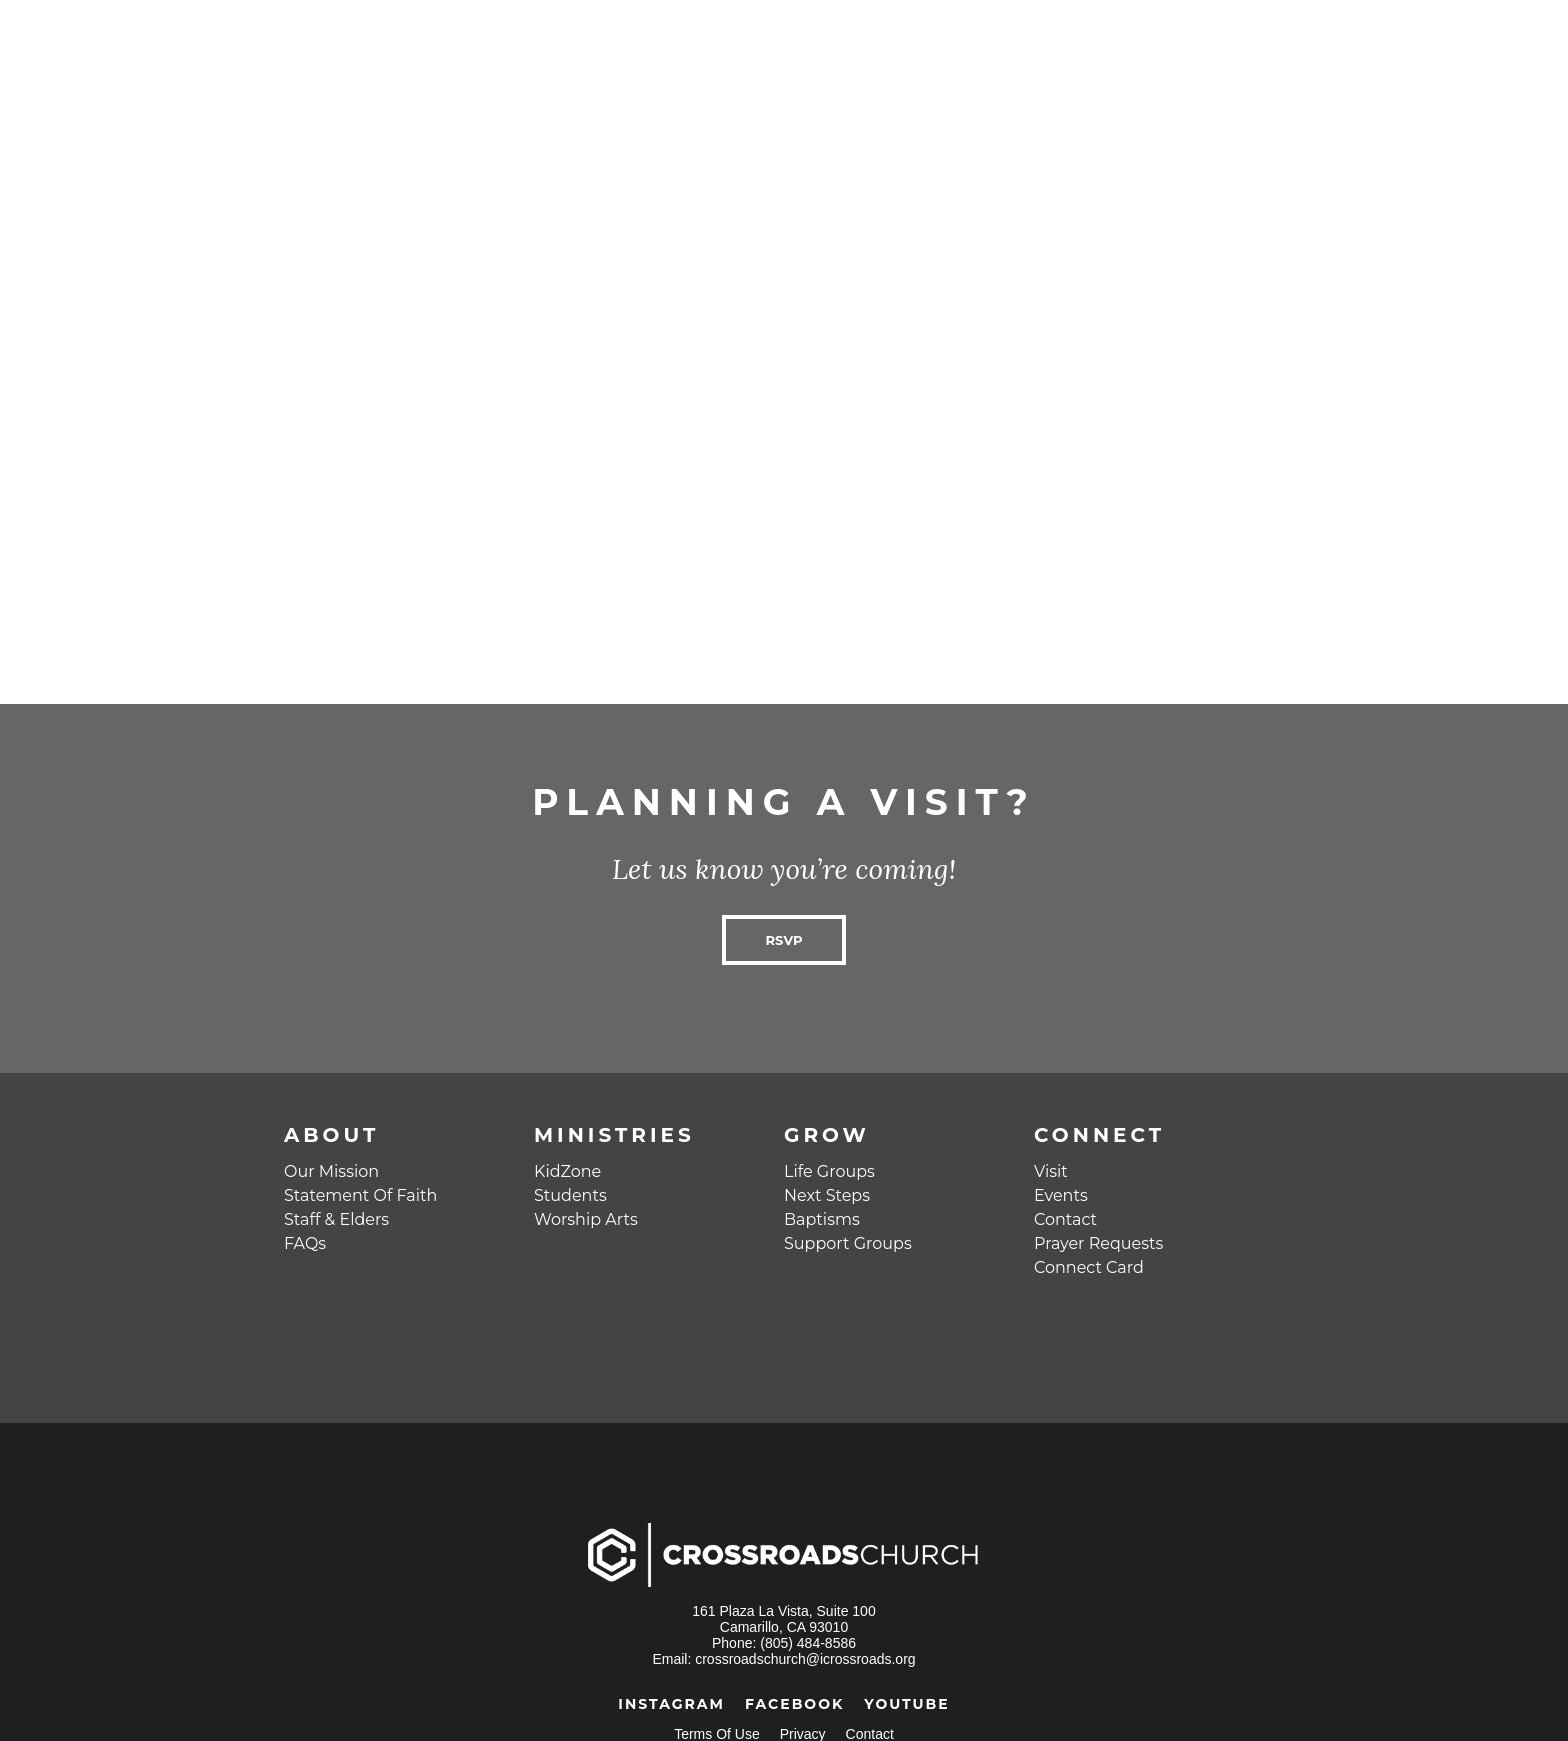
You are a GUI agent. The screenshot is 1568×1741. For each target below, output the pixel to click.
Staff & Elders (336, 1219)
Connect (1099, 1135)
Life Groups (829, 1171)
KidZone (567, 1171)
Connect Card (1089, 1267)
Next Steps (827, 1195)
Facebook (794, 1704)
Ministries (614, 1135)
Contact (1065, 1219)
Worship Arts (586, 1219)
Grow (827, 1135)
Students (570, 1195)
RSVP (784, 940)
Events (1061, 1195)
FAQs (305, 1243)
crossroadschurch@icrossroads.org (805, 1659)
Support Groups (848, 1243)
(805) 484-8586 (808, 1643)
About (331, 1135)
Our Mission (331, 1171)
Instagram (671, 1704)
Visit (1051, 1171)
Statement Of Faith (360, 1195)
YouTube (906, 1704)
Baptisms (822, 1219)
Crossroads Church (243, 40)
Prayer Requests (1098, 1243)
